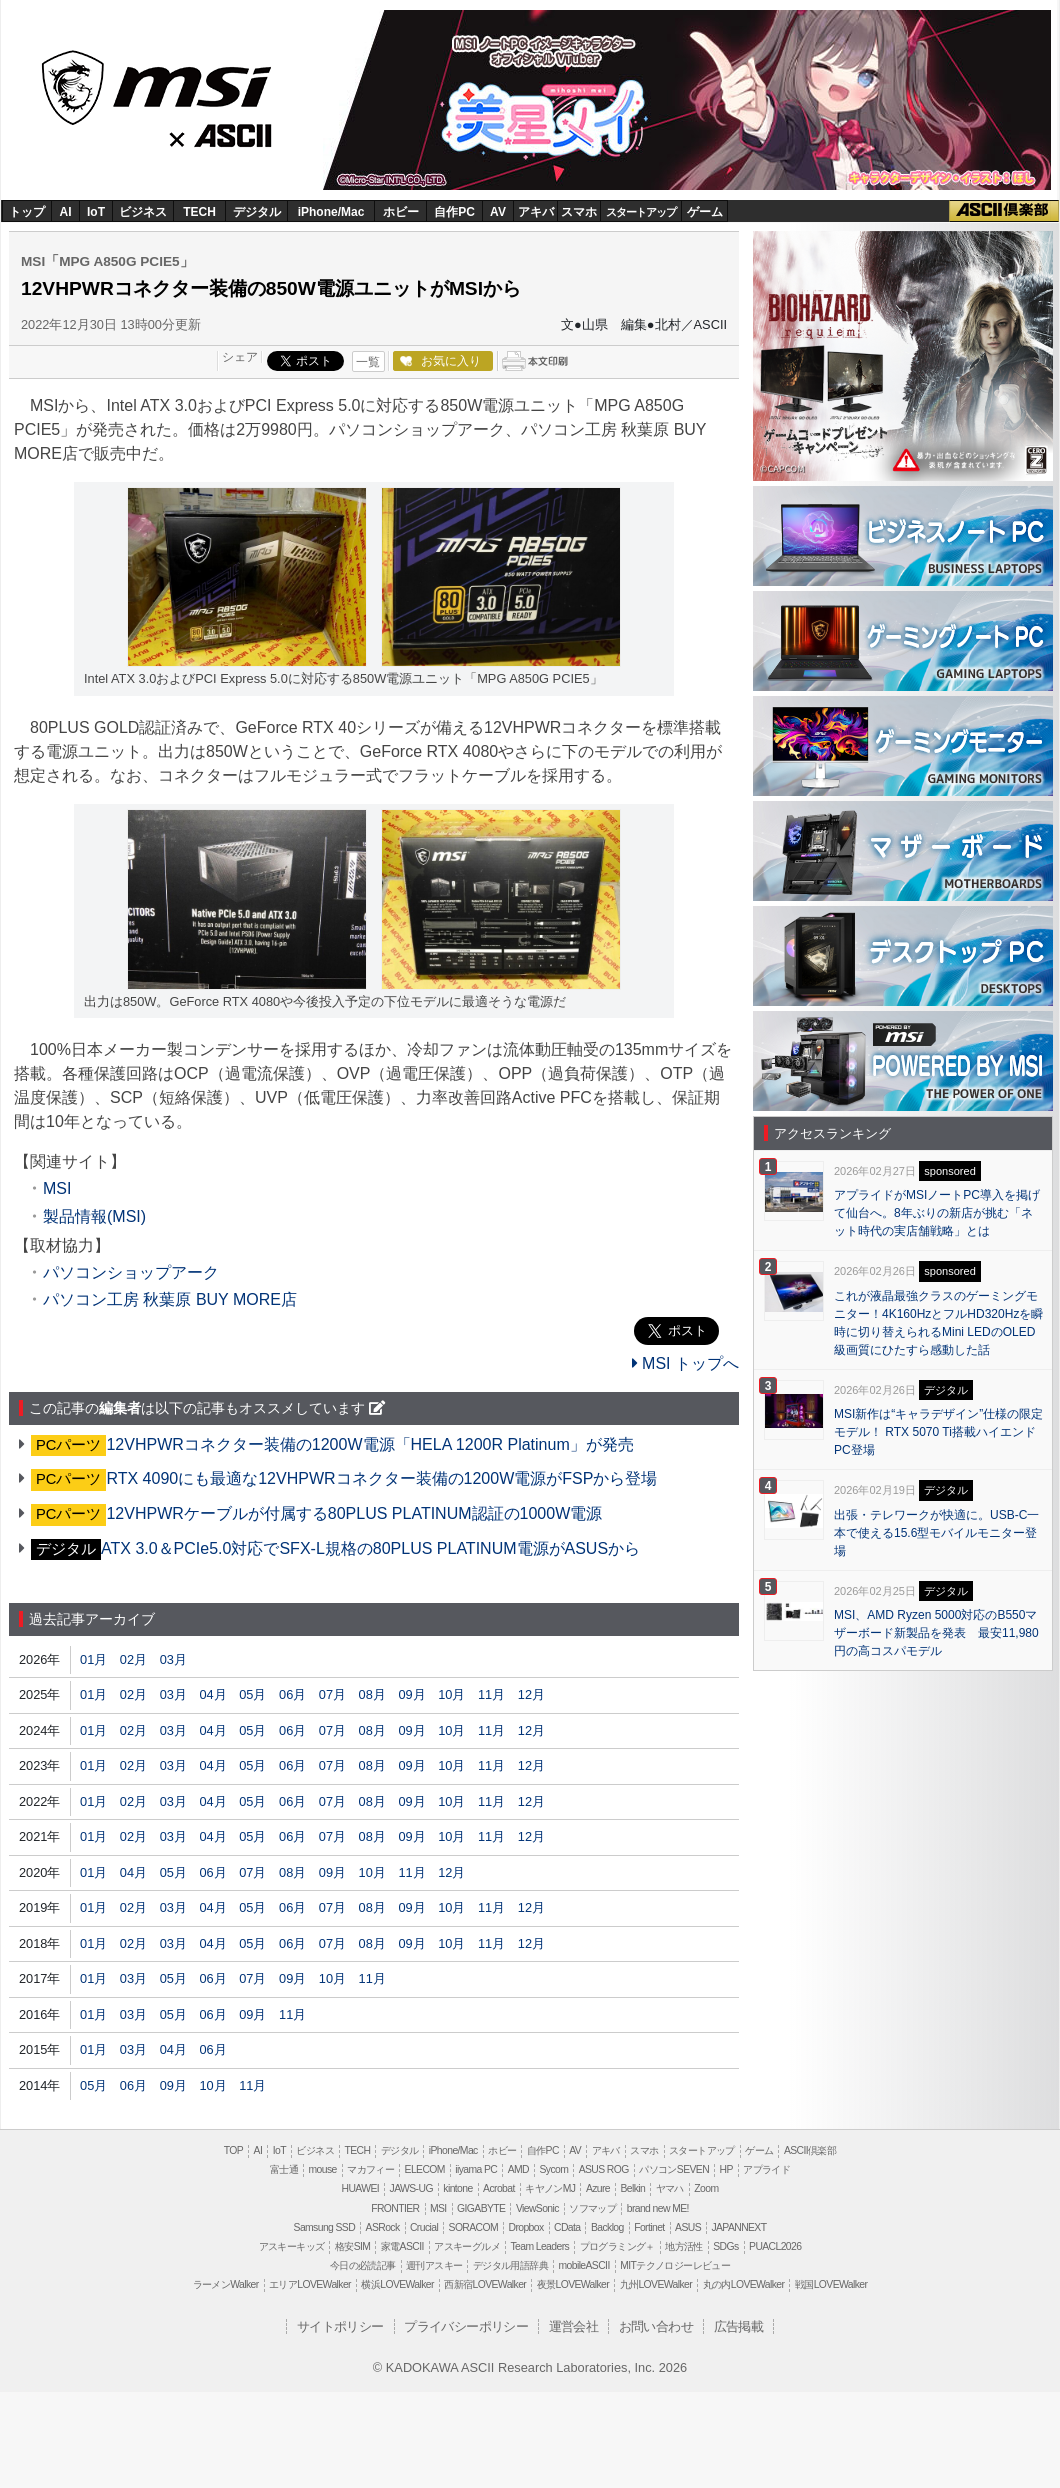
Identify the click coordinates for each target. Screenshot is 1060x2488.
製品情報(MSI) (94, 1216)
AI (66, 212)
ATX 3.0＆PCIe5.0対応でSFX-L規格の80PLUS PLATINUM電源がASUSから (370, 1548)
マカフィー (370, 2169)
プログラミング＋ (617, 2246)
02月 (133, 1659)
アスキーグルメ (467, 2246)
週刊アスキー (434, 2265)
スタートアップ (641, 212)
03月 (173, 1659)
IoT (96, 212)
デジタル (257, 212)
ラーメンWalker (226, 2284)
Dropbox (526, 2227)
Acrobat (499, 2188)
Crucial (424, 2227)
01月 (93, 1659)
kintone (457, 2188)
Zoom (706, 2188)
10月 (451, 1694)
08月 (372, 1694)
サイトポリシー (340, 2326)
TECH (199, 212)
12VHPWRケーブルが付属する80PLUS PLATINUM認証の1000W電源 (354, 1513)
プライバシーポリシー (466, 2326)
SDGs (725, 2246)
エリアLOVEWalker (310, 2284)
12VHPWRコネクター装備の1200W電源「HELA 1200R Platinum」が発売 (369, 1444)
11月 (491, 1694)
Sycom (553, 2169)
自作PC (454, 212)
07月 (332, 1694)
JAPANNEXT (738, 2227)
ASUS (688, 2227)
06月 (292, 1694)
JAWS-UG (411, 2188)
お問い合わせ (656, 2326)
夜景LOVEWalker (573, 2284)
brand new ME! (658, 2208)
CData (567, 2227)
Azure (598, 2188)
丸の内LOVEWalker (744, 2284)
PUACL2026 (775, 2246)
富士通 (284, 2169)
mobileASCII (584, 2265)
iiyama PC (476, 2169)
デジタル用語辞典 (510, 2265)
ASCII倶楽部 (1004, 211)
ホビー (401, 212)
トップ (27, 212)
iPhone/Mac (331, 212)
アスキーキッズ (292, 2246)
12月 (531, 1694)
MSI (158, 81)
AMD (518, 2169)
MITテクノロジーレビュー (675, 2265)
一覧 (368, 362)
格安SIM (352, 2246)
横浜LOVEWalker (397, 2284)
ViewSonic (537, 2208)
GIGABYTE (481, 2208)
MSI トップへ (685, 1363)
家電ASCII (402, 2246)
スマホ (579, 212)
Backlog (607, 2227)
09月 (411, 1694)
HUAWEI (361, 2188)
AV (498, 212)
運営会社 (574, 2326)
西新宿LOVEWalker (485, 2284)
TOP (233, 2150)
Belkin (632, 2188)
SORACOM (474, 2227)
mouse (322, 2169)
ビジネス (143, 212)
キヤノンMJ (550, 2188)
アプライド (766, 2169)
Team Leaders (539, 2246)
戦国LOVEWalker (831, 2284)
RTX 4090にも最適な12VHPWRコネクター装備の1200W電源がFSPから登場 (381, 1478)
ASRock (383, 2227)
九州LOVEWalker (656, 2284)
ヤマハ (670, 2188)
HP (725, 2169)
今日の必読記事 (363, 2265)
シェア (240, 357)
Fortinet (649, 2227)
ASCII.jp (237, 131)
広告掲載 (739, 2326)
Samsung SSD (325, 2227)
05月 (252, 1694)
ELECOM (425, 2169)
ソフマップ (592, 2208)
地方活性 (684, 2246)
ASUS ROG (604, 2169)
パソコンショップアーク (131, 1272)
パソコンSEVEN (674, 2169)
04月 (212, 1694)
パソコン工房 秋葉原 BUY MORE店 (170, 1299)
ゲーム (705, 212)
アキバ (536, 212)
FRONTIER (395, 2208)
